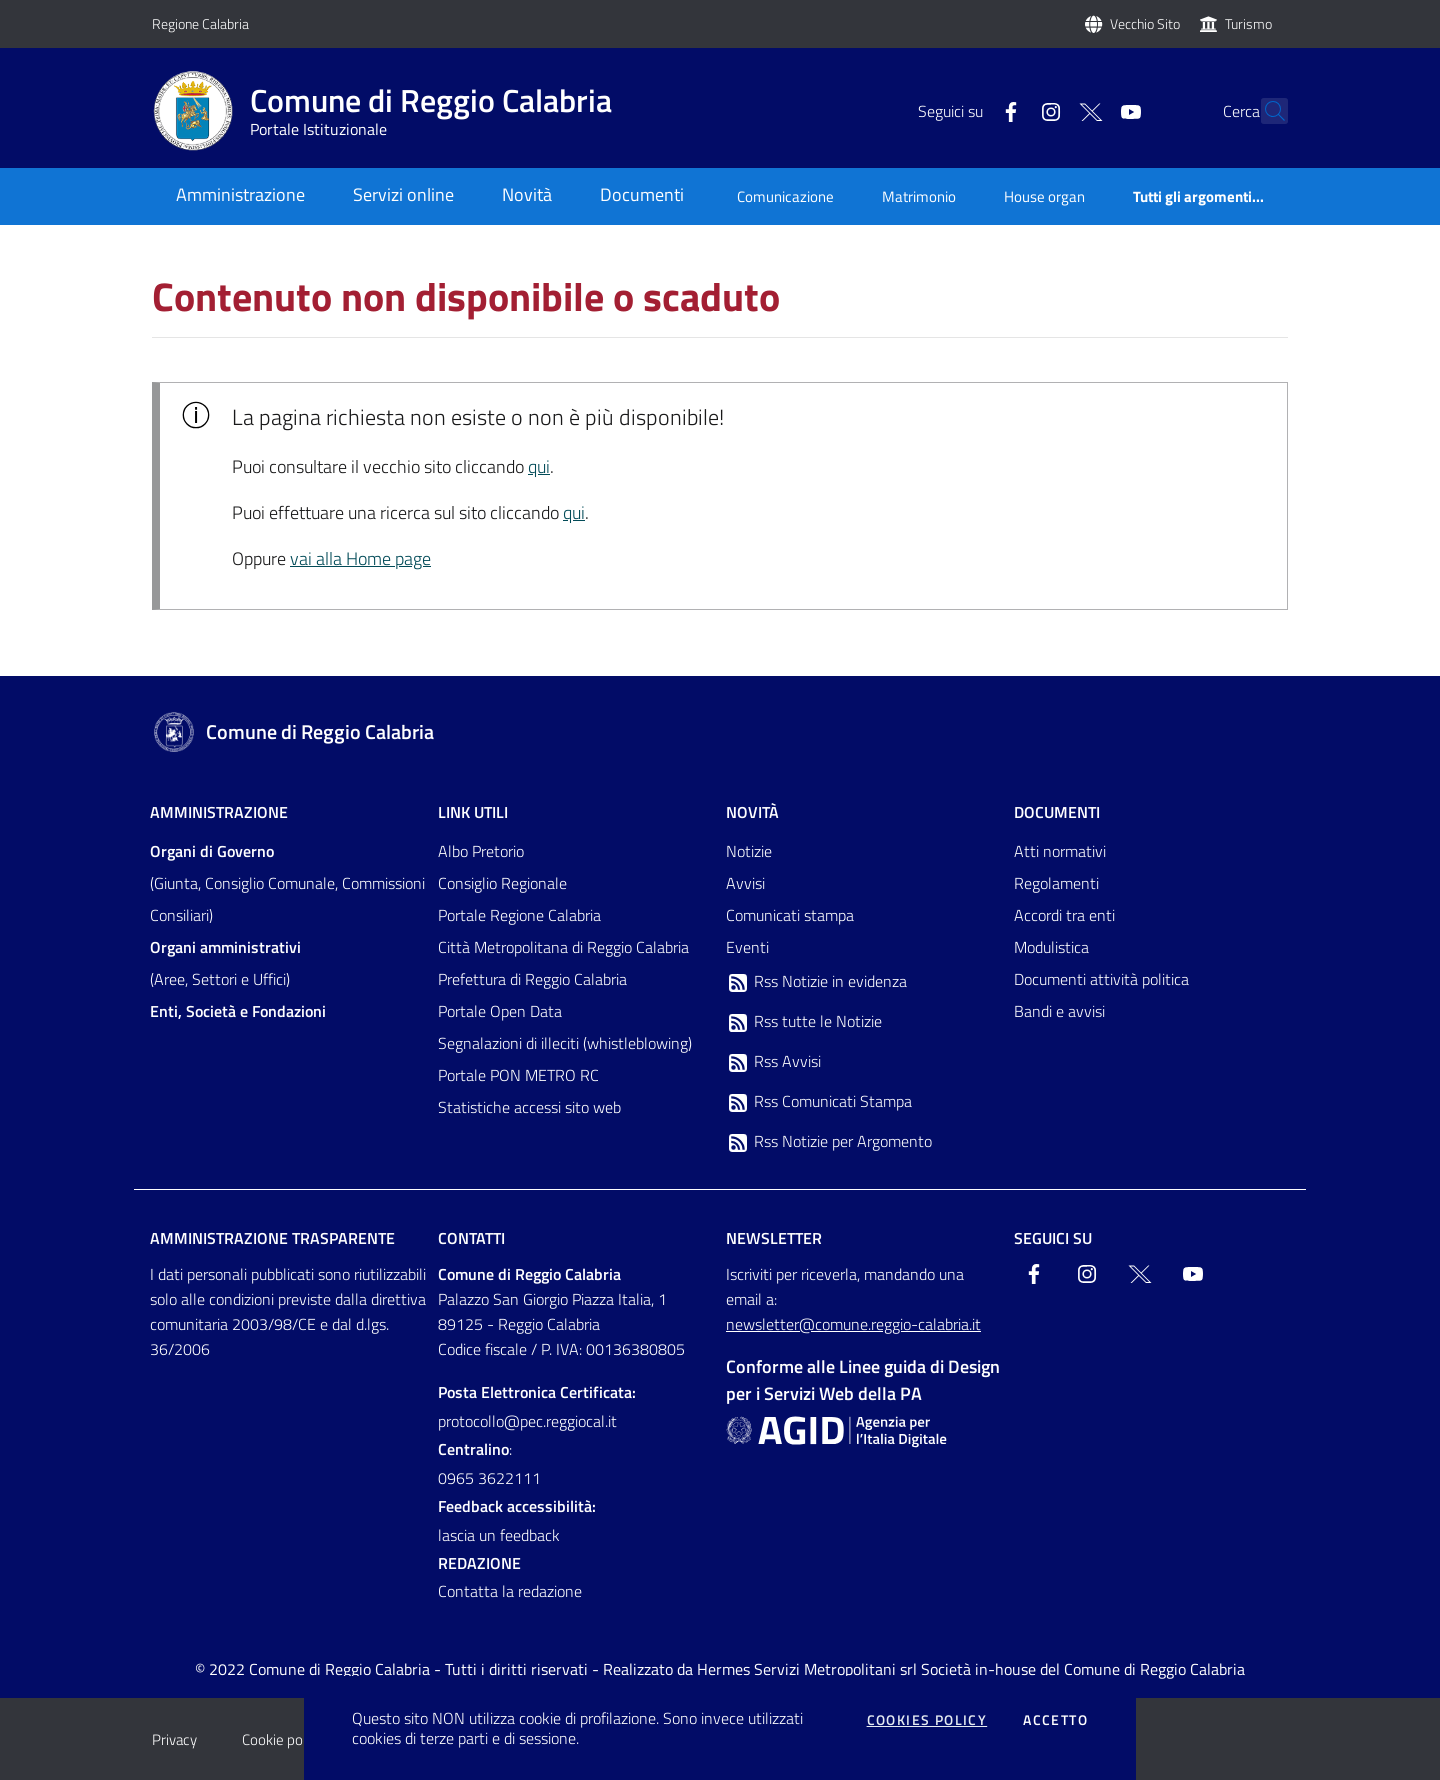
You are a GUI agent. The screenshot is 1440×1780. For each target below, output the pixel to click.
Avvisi (745, 883)
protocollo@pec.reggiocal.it (527, 1421)
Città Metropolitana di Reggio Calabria (563, 947)
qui (539, 466)
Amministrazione (219, 812)
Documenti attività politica (1101, 979)
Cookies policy (927, 1720)
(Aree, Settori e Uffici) (225, 963)
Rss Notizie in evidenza (816, 982)
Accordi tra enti (1064, 915)
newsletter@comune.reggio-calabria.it (853, 1324)
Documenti (1057, 812)
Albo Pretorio (481, 851)
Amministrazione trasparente (272, 1238)
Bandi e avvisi (1059, 1011)
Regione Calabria (200, 23)
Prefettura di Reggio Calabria (532, 979)
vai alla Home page (360, 558)
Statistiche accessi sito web (529, 1107)
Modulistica (1051, 947)
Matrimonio (919, 196)
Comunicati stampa (790, 915)
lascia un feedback (499, 1535)
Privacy (174, 1739)
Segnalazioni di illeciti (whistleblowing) (565, 1043)
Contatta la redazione (510, 1591)
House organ (1044, 196)
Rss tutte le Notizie (804, 1022)
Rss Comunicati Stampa (819, 1102)
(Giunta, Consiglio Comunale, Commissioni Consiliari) (287, 883)
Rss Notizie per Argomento (829, 1142)
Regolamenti (1056, 883)
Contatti (471, 1238)
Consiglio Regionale (502, 883)
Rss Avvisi (773, 1062)
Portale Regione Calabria (519, 915)
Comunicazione (785, 196)
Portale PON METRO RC (518, 1075)
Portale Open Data (500, 1011)
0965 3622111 (489, 1478)
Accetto (1055, 1720)
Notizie (749, 851)
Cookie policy (282, 1739)
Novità (752, 812)
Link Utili (473, 812)
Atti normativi (1060, 851)
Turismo (1248, 23)
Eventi (747, 947)
